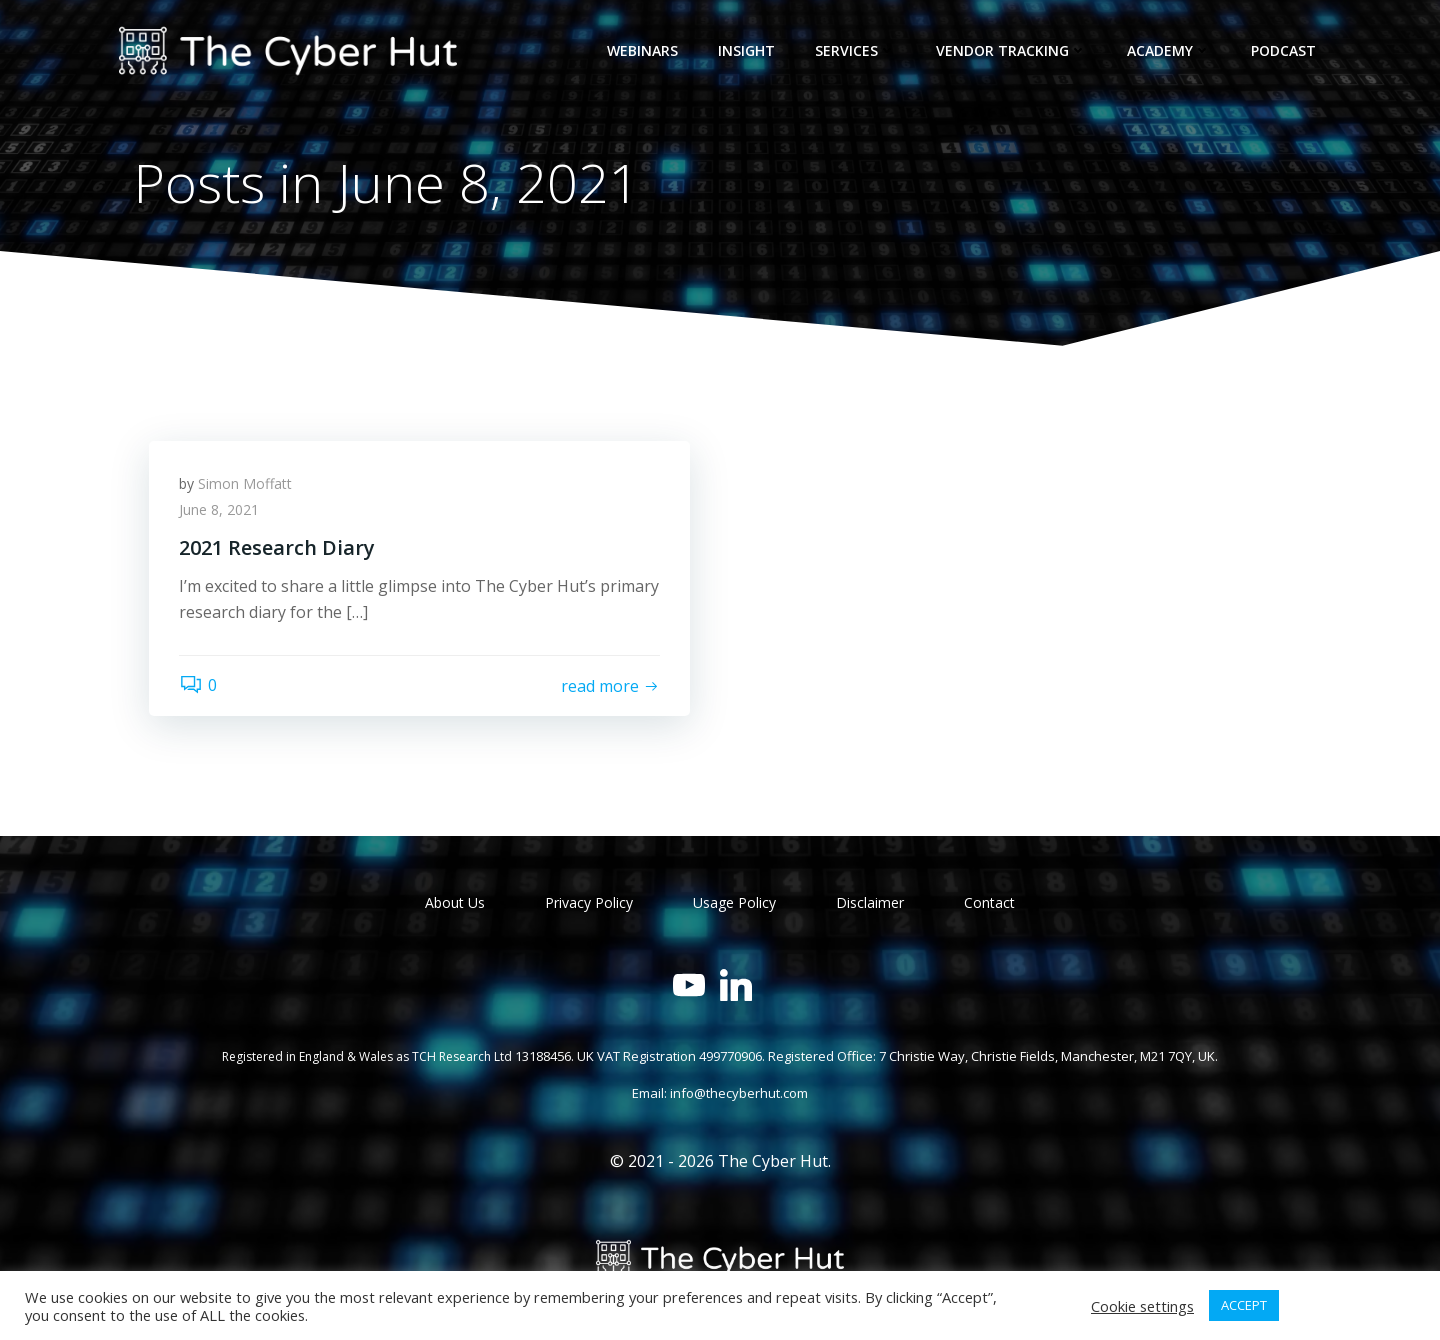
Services (855, 50)
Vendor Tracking (1011, 50)
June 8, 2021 (219, 509)
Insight (746, 50)
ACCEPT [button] (1244, 1305)
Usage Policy (734, 902)
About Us (455, 902)
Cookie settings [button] (1142, 1306)
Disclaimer (870, 902)
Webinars (642, 50)
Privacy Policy (589, 902)
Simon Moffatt (245, 483)
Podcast (1283, 50)
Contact (989, 902)
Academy (1169, 50)
